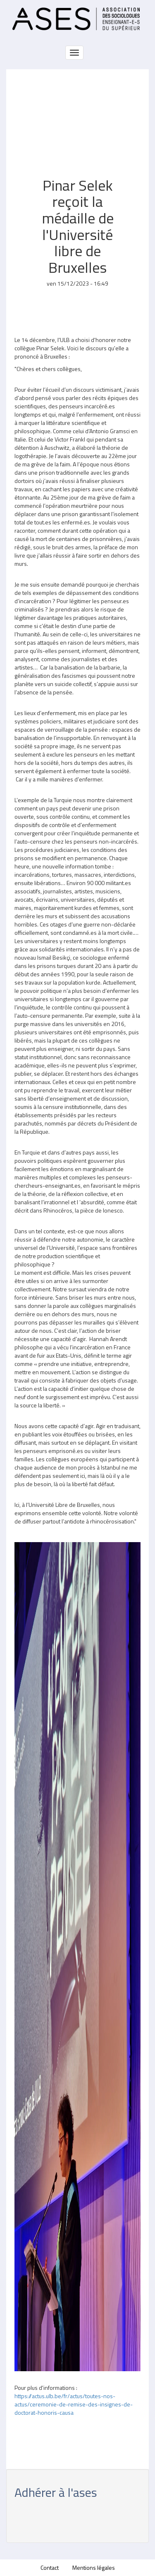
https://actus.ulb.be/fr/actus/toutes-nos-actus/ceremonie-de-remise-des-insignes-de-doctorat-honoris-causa (73, 2404)
